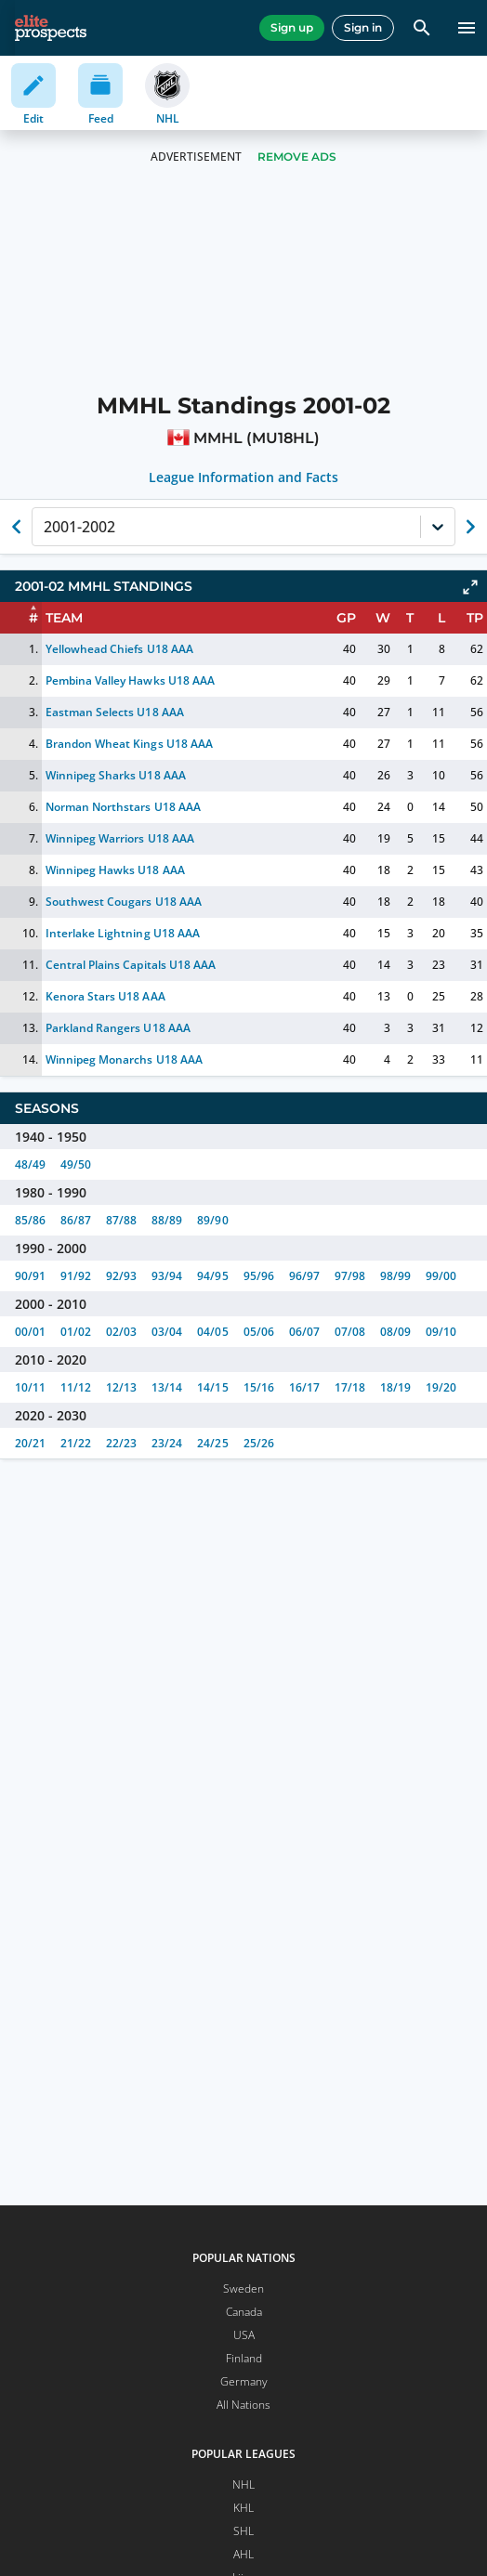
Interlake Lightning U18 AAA (123, 933)
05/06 (259, 1332)
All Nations (243, 2405)
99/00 (441, 1276)
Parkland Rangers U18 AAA (118, 1028)
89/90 (212, 1220)
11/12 (75, 1387)
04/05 (212, 1332)
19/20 (441, 1387)
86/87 (75, 1220)
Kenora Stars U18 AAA (105, 996)
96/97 (304, 1276)
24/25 (212, 1443)
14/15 (212, 1387)
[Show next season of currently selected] (470, 527)
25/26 (259, 1443)
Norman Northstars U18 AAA (123, 807)
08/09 (395, 1332)
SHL (243, 2531)
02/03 (121, 1332)
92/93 (121, 1276)
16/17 (304, 1387)
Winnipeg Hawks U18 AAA (115, 870)
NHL (243, 2484)
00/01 (30, 1332)
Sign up (291, 27)
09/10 (441, 1332)
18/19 (395, 1387)
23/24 (166, 1443)
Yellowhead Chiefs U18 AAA (119, 649)
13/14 (166, 1387)
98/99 (395, 1276)
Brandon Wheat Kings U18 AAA (129, 744)
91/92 (75, 1276)
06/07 (304, 1332)
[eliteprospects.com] (50, 28)
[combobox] (45, 527)
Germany (244, 2381)
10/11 (30, 1387)
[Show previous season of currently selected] (17, 527)
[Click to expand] (470, 587)
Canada (244, 2312)
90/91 (30, 1276)
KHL (243, 2508)
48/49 (30, 1164)
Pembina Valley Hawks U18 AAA (130, 680)
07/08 (350, 1332)
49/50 (75, 1164)
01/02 (75, 1332)
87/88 (121, 1220)
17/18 (350, 1387)
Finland (244, 2358)
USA (244, 2335)
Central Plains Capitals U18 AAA (131, 965)
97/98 (350, 1276)
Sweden (243, 2288)
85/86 (30, 1220)
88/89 (166, 1220)
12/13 (121, 1387)
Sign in (363, 27)
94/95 (212, 1276)
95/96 (259, 1276)
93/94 (166, 1276)
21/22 (75, 1443)
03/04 (166, 1332)
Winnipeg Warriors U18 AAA (120, 838)
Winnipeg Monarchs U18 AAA (124, 1059)
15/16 (259, 1387)
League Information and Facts (244, 477)
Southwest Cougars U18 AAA (124, 901)
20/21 (30, 1443)
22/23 (121, 1443)
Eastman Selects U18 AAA (114, 712)
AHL (243, 2554)
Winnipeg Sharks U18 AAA (115, 775)
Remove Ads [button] (296, 156)
